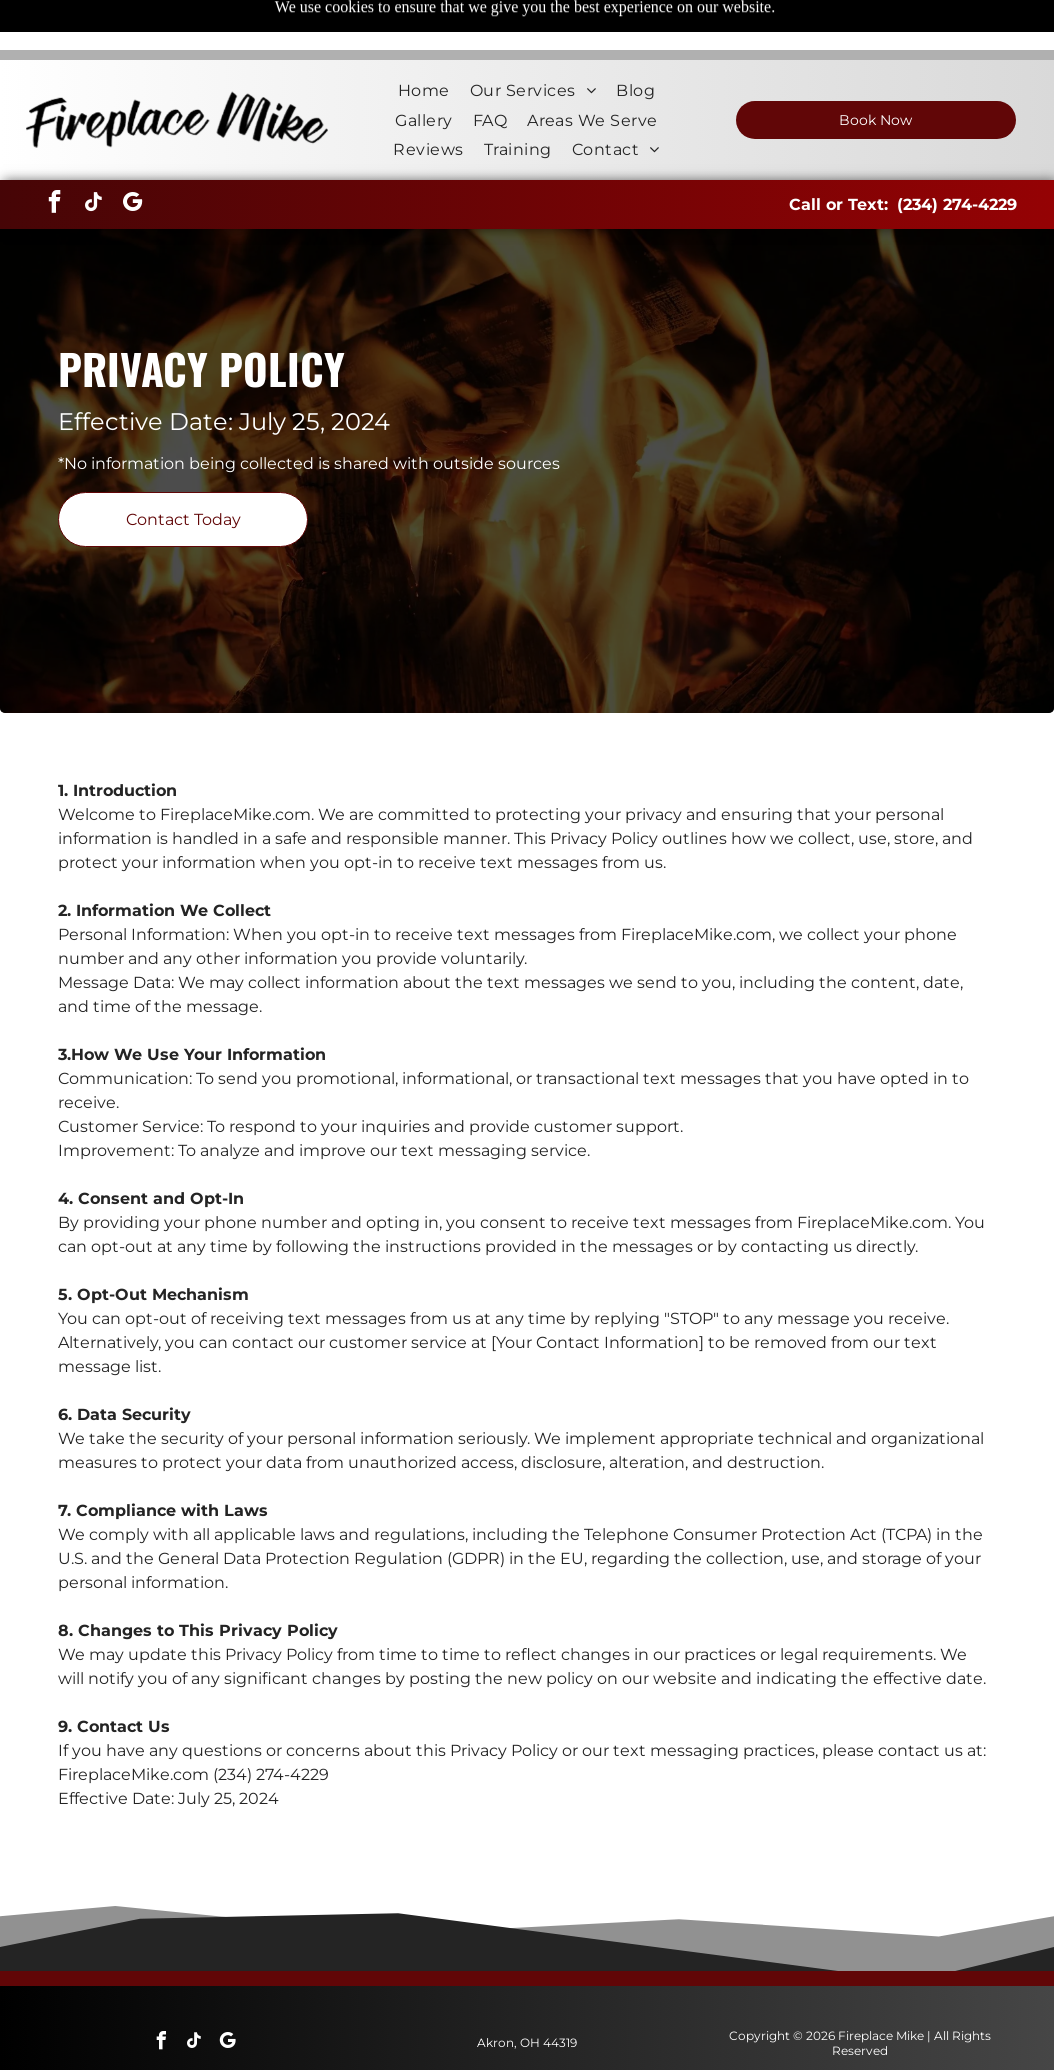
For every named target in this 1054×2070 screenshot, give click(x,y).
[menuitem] (424, 40)
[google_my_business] (132, 154)
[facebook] (54, 154)
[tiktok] (93, 154)
